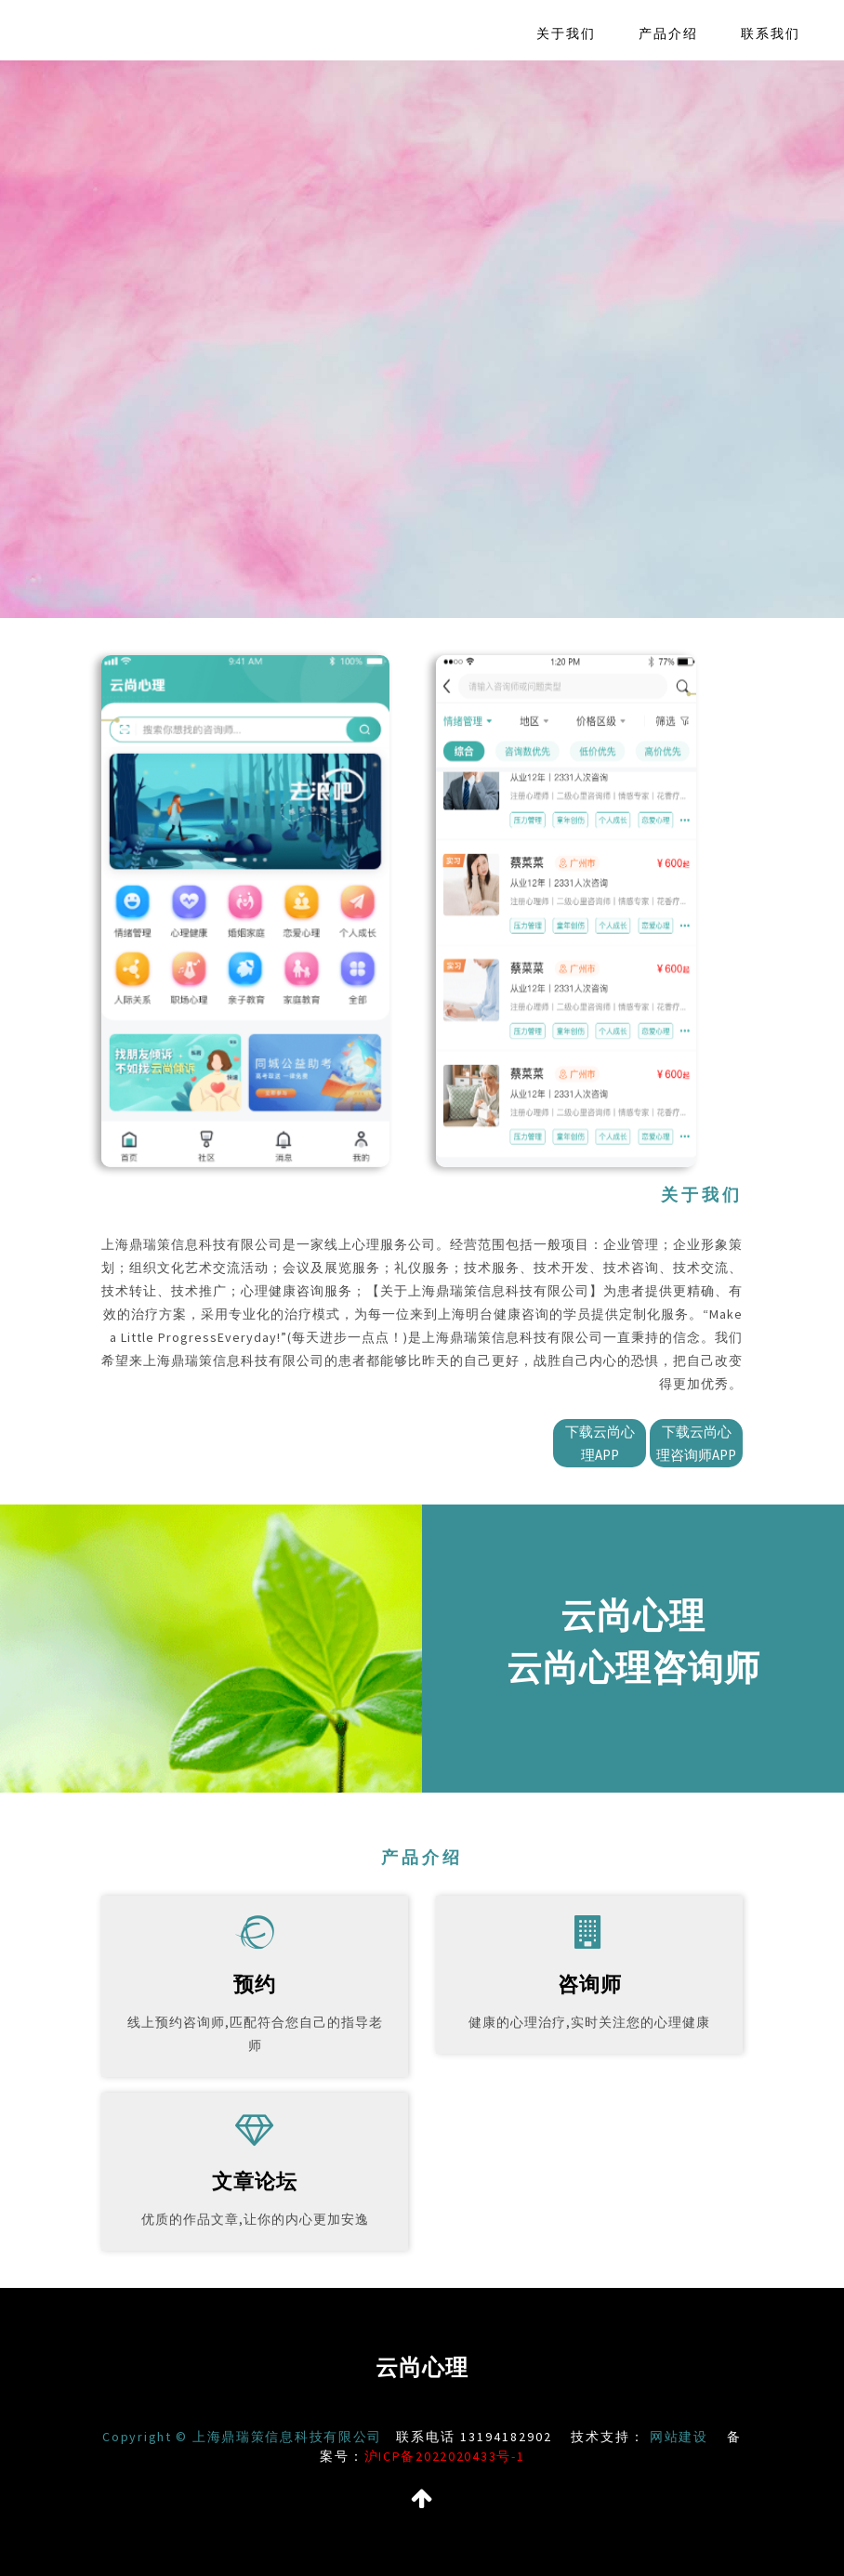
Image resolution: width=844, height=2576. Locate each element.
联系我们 (770, 33)
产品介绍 (668, 33)
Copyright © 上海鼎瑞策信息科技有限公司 (260, 2436)
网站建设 (699, 2436)
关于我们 (566, 33)
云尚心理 (422, 2367)
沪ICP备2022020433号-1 (459, 2456)
